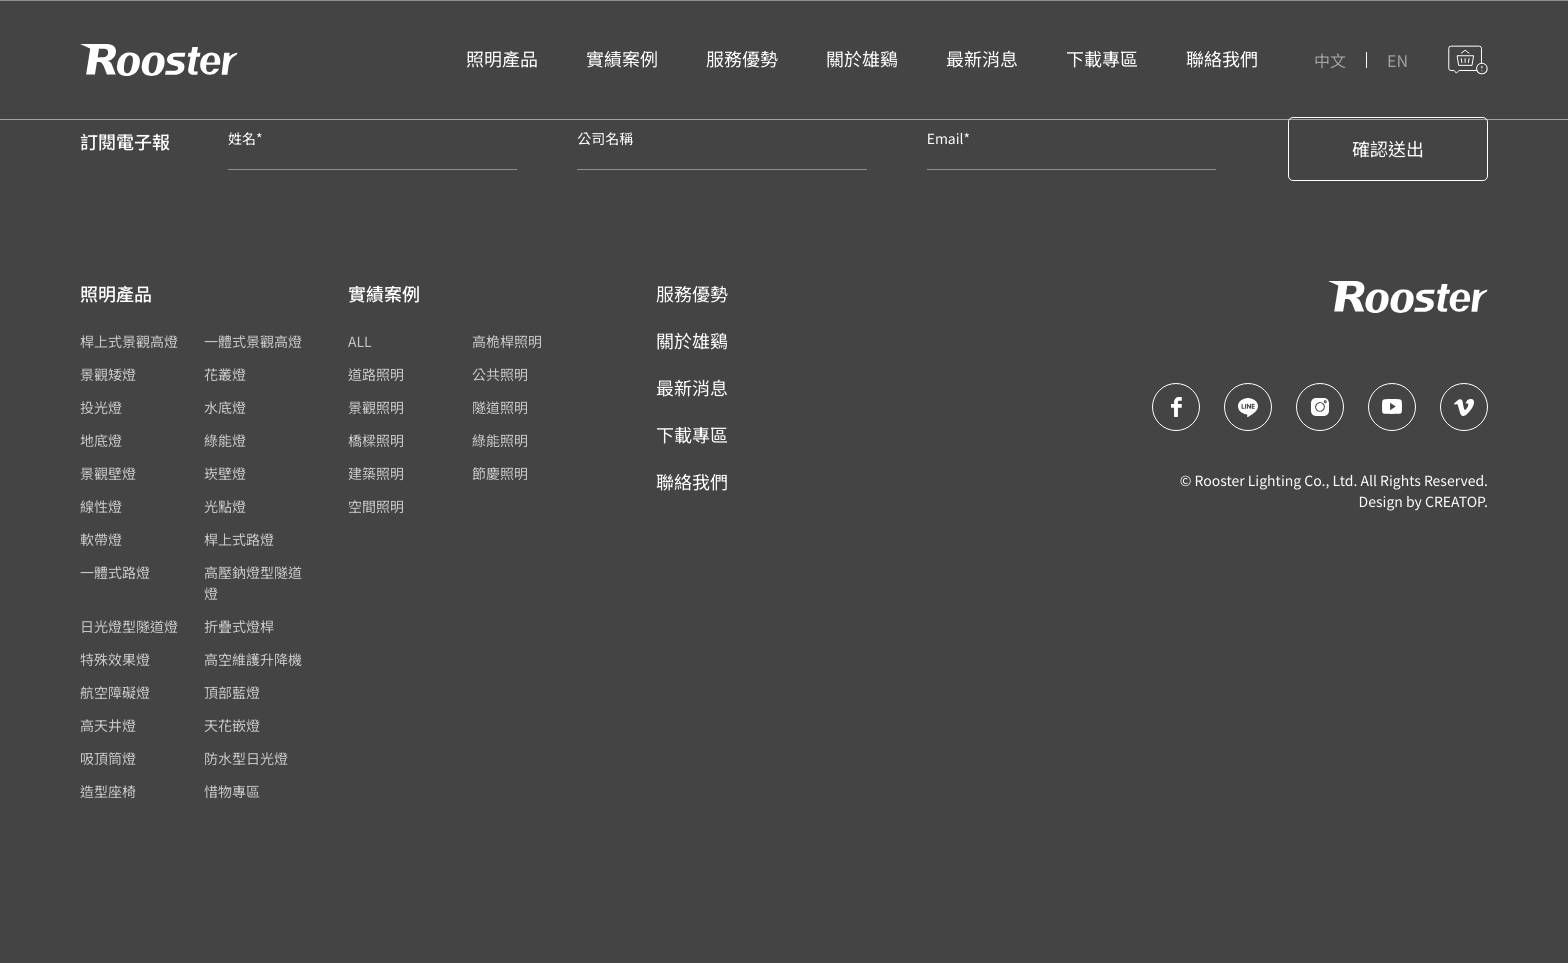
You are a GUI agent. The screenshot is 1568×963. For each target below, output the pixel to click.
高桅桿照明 (507, 342)
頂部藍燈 (232, 693)
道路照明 (376, 375)
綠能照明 (500, 441)
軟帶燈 (101, 540)
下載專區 (692, 435)
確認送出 (1388, 149)
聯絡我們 (692, 482)
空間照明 (376, 507)
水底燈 (225, 408)
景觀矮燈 (108, 375)
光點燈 (225, 507)
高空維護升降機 (253, 660)
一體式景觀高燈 (253, 342)
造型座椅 (108, 792)
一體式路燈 (115, 573)
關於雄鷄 (692, 341)
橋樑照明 (376, 441)
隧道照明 (500, 408)
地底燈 (101, 441)
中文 (1330, 60)
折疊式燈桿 (239, 627)
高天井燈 (108, 726)
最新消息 (692, 388)
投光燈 (101, 408)
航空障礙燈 (115, 693)
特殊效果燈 (115, 660)
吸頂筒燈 (108, 759)
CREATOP (1454, 502)
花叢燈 (225, 375)
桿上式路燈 (239, 540)
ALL (360, 342)
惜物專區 (232, 792)
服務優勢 (692, 294)
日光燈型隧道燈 (129, 627)
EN (1397, 60)
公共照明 (500, 375)
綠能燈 (225, 441)
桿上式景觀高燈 (129, 342)
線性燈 (101, 507)
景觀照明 (376, 408)
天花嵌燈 (232, 726)
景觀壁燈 (108, 474)
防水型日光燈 (246, 759)
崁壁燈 (225, 474)
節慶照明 (500, 474)
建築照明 (376, 474)
